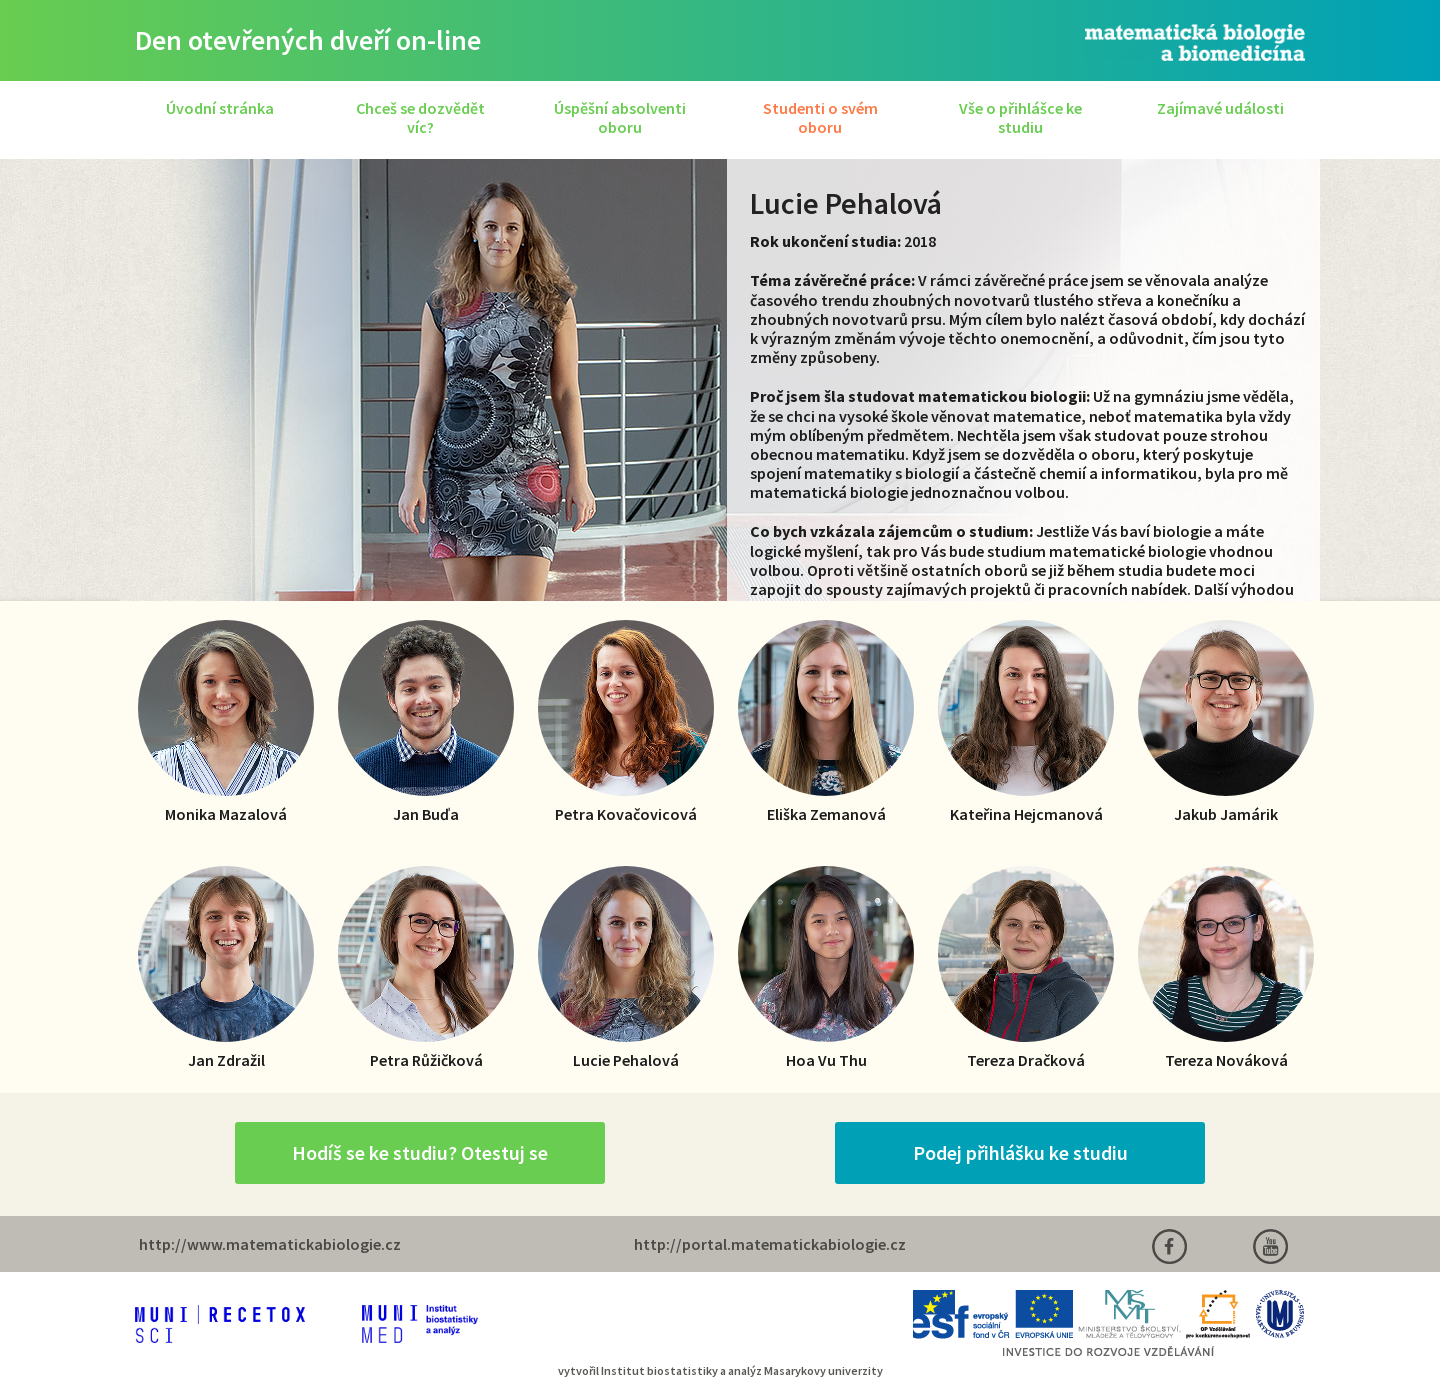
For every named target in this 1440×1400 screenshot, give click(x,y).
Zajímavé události (1220, 108)
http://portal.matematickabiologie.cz (770, 1244)
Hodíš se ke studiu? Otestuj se (420, 1152)
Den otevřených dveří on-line (308, 40)
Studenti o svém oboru (820, 117)
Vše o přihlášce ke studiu (1020, 117)
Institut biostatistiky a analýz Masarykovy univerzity (742, 1370)
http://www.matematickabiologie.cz (270, 1244)
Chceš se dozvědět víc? (420, 117)
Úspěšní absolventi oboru (620, 117)
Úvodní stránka (220, 108)
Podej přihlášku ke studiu (1020, 1152)
